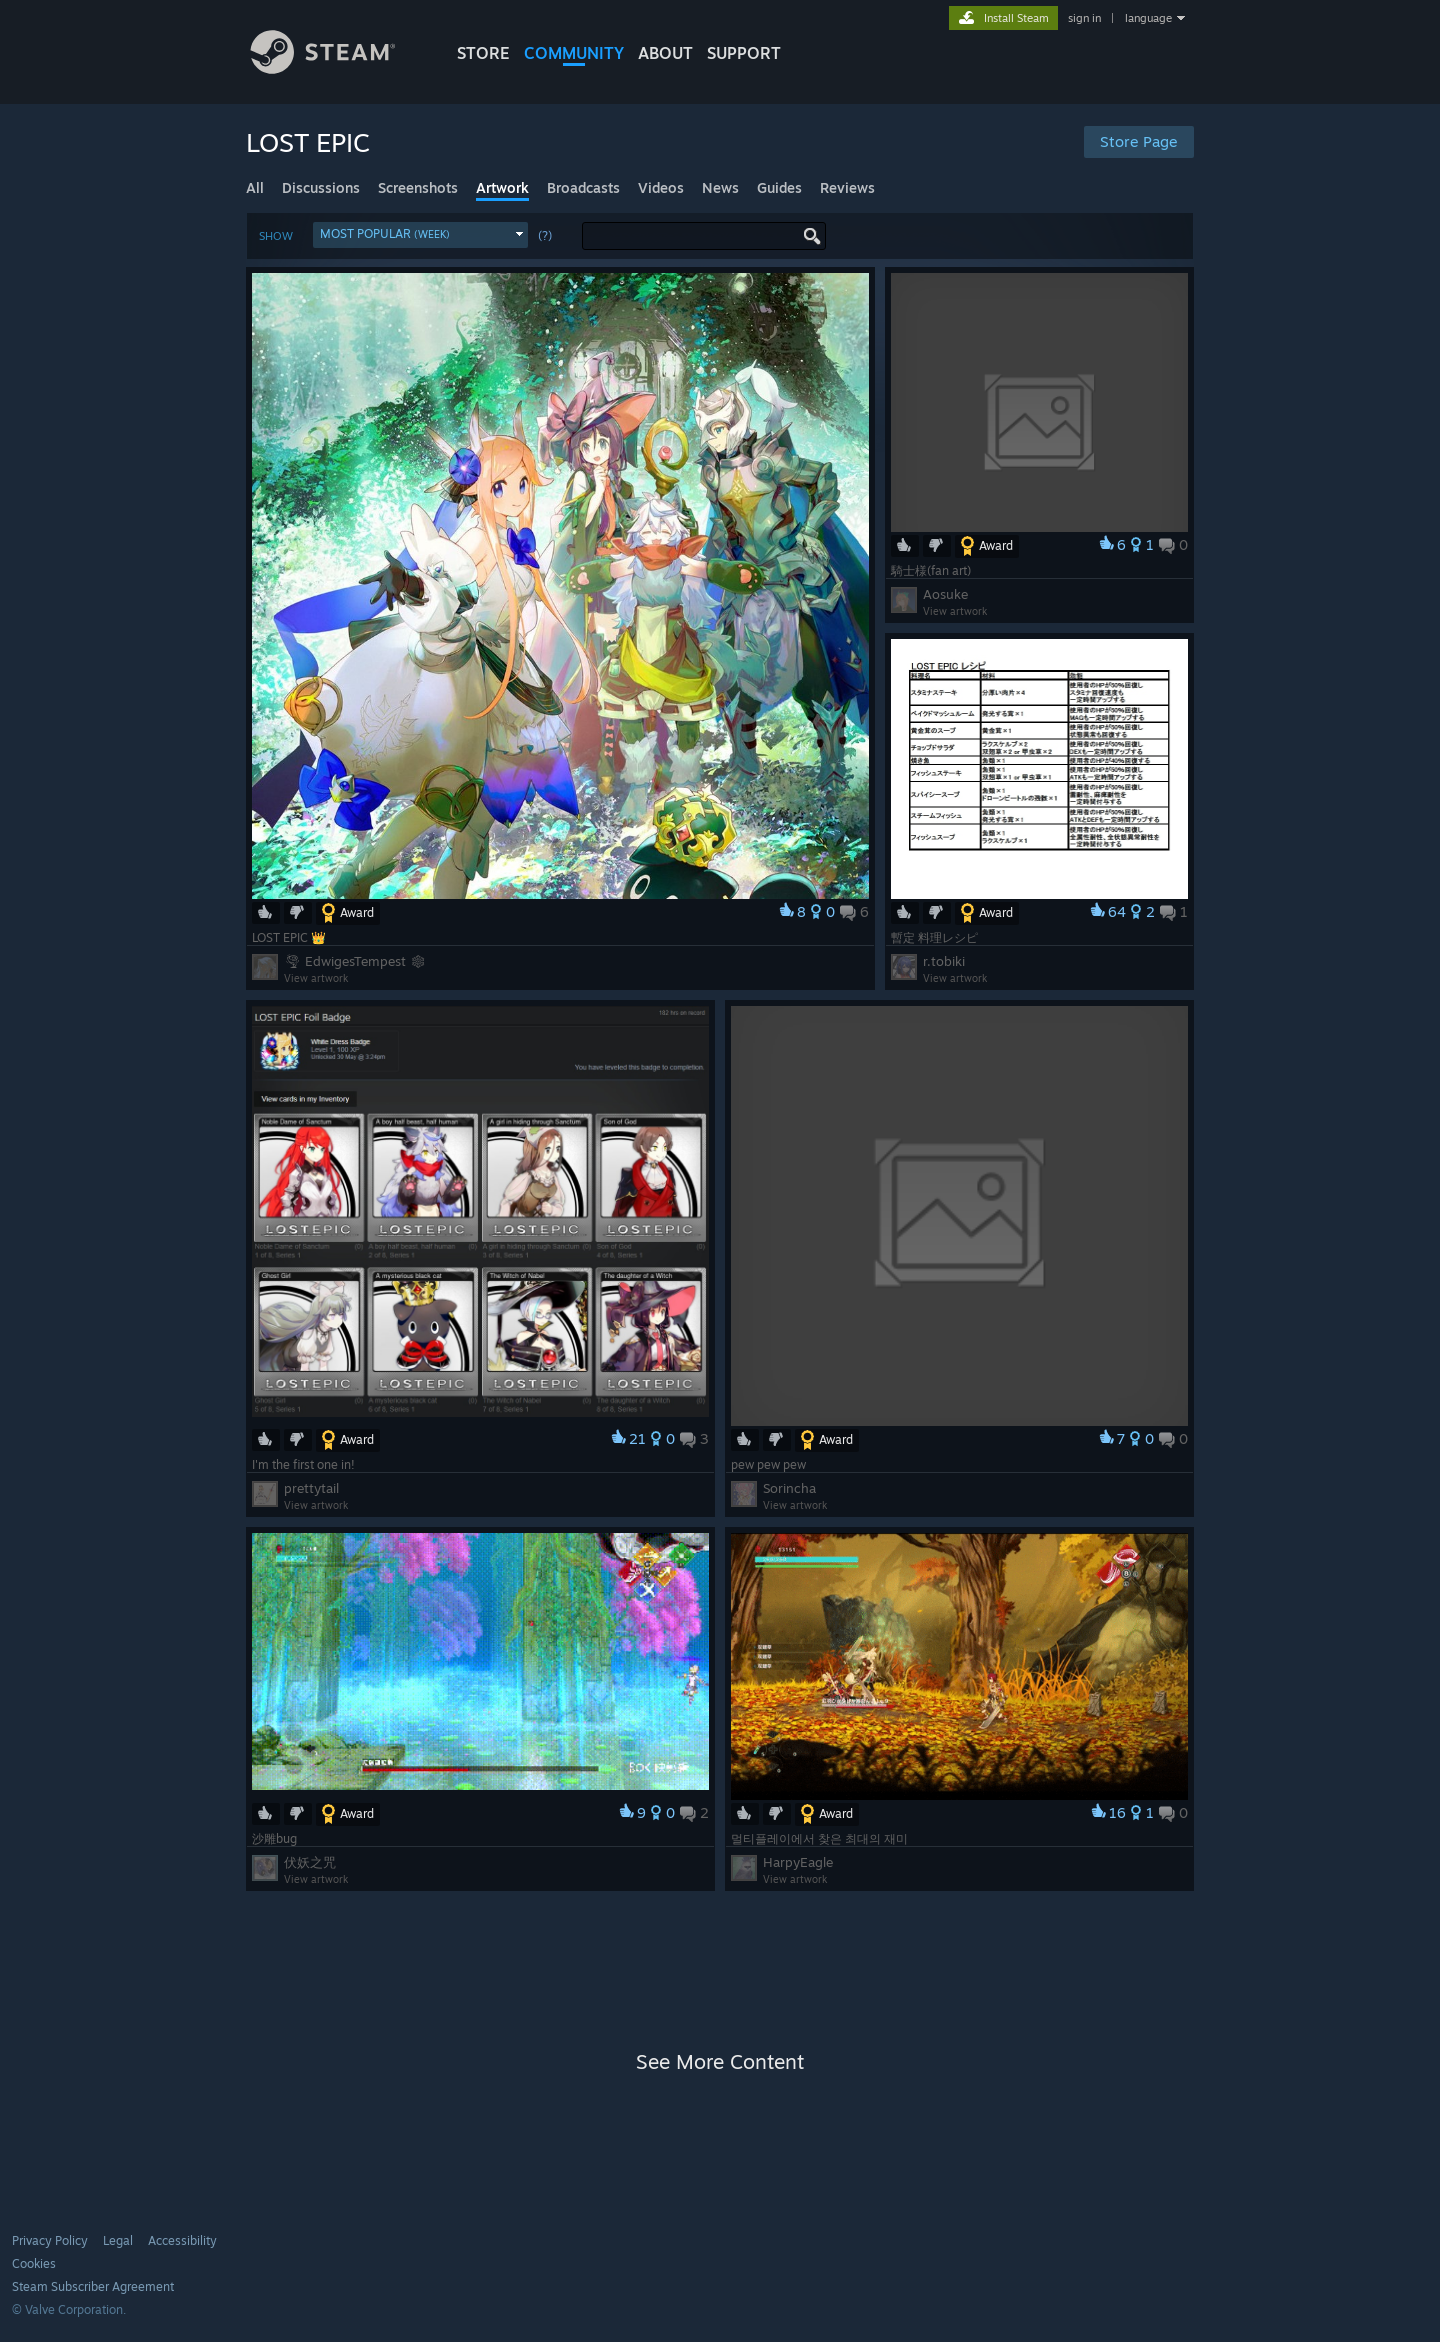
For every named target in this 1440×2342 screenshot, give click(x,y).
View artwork (316, 978)
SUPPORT (744, 53)
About (665, 53)
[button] (420, 235)
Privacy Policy (50, 2240)
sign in (1084, 18)
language (1148, 18)
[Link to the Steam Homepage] (338, 68)
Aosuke (945, 594)
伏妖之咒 (310, 1862)
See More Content (720, 2061)
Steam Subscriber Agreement (93, 2286)
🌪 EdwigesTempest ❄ (355, 961)
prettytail (311, 1488)
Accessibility (182, 2240)
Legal (118, 2240)
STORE (483, 53)
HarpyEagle (798, 1862)
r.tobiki (944, 961)
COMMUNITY (574, 53)
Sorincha (789, 1488)
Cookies (34, 2263)
